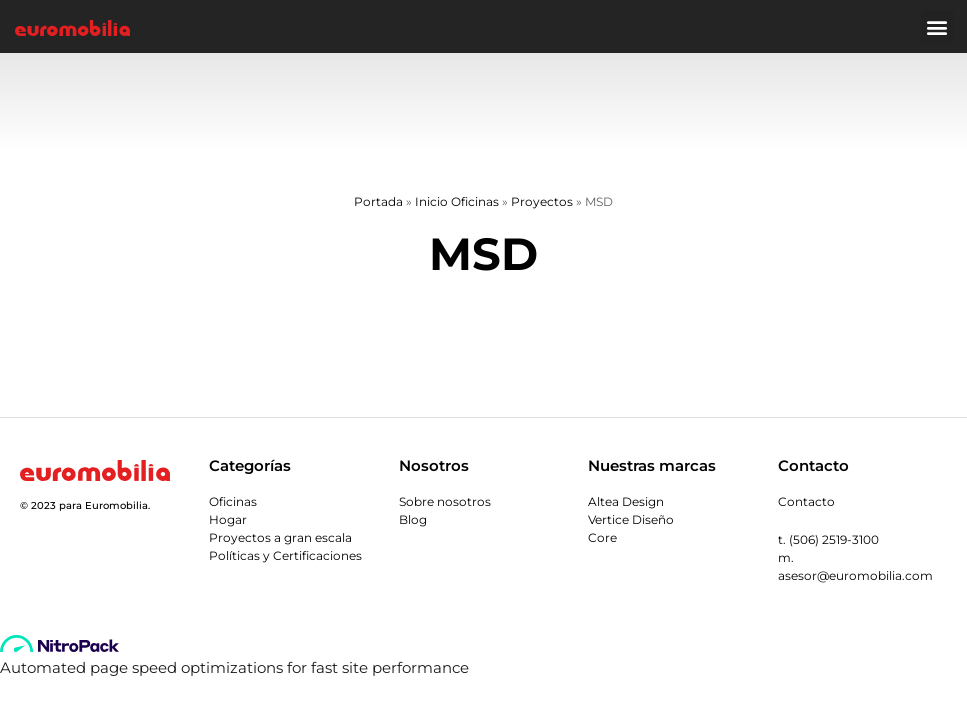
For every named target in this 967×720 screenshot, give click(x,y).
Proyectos (542, 201)
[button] (937, 26)
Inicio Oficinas (457, 201)
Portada (378, 201)
